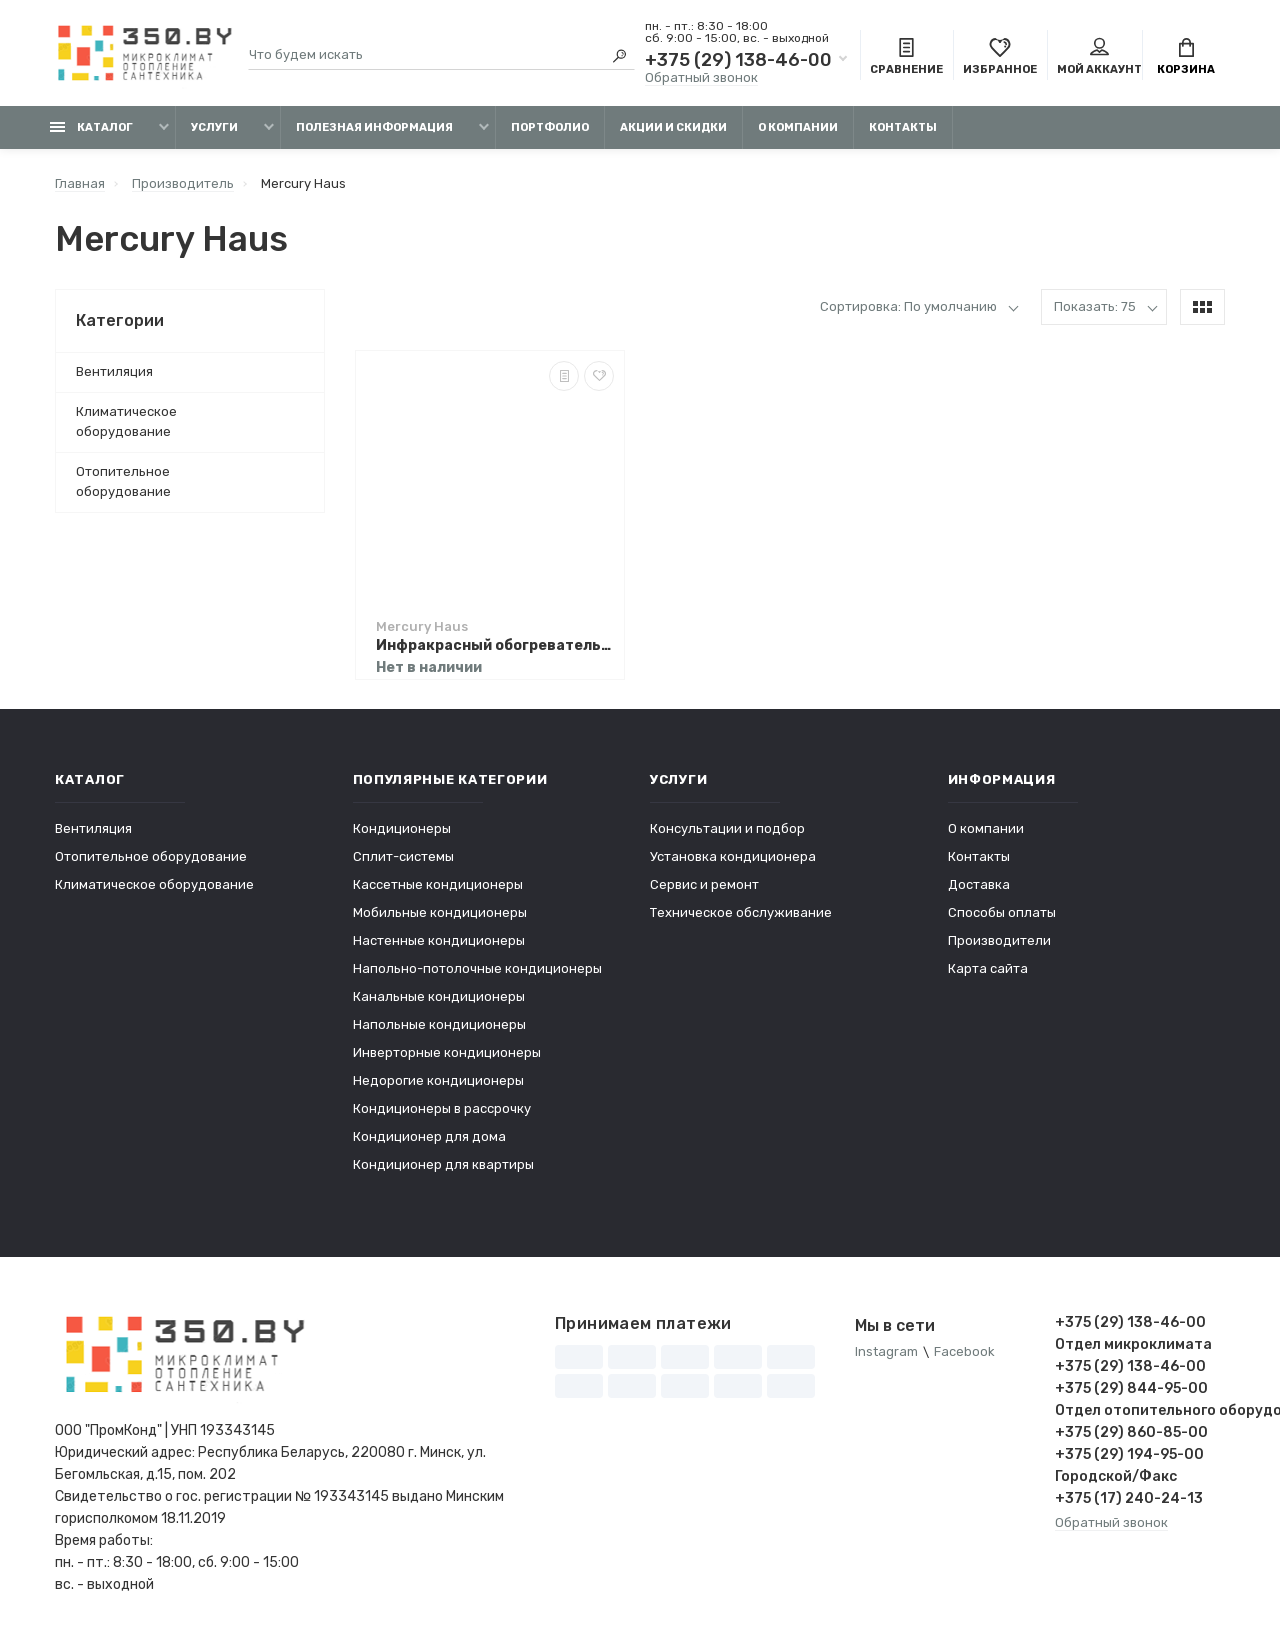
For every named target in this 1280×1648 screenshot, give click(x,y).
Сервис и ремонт (704, 884)
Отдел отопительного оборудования (1140, 1410)
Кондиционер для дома (429, 1136)
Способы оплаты (1002, 912)
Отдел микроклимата (1133, 1344)
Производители (999, 940)
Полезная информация (374, 127)
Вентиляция (114, 371)
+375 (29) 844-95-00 (1131, 1388)
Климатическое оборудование (126, 421)
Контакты (903, 127)
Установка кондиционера (733, 856)
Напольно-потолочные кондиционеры (477, 968)
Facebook (964, 1352)
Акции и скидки (673, 127)
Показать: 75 (1095, 306)
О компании (798, 127)
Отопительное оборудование (123, 481)
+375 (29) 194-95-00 (1129, 1454)
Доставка (979, 884)
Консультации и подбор (727, 828)
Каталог (91, 127)
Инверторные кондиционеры (447, 1052)
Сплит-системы (403, 856)
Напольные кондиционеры (439, 1024)
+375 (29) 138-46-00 (738, 60)
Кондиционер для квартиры (443, 1164)
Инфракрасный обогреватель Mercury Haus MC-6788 (495, 645)
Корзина (1186, 58)
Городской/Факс (1116, 1476)
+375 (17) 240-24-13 (1129, 1498)
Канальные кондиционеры (439, 996)
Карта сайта (988, 968)
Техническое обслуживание (741, 912)
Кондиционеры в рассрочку (442, 1108)
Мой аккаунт (1099, 58)
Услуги (214, 127)
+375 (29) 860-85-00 (1131, 1432)
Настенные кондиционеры (439, 940)
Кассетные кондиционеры (438, 884)
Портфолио (550, 127)
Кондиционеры (402, 828)
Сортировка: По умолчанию (908, 306)
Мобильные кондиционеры (440, 912)
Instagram (886, 1352)
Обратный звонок (701, 77)
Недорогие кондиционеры (438, 1080)
